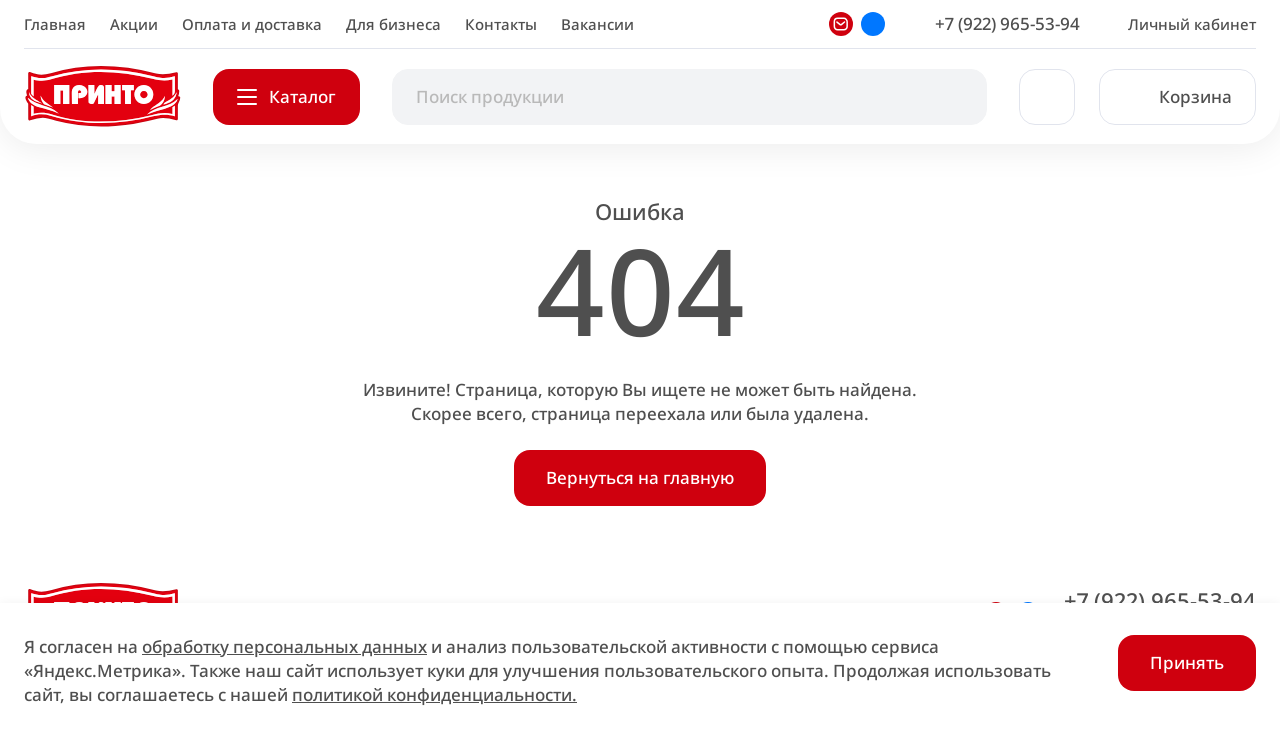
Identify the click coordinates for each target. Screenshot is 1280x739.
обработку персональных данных (284, 646)
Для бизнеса (393, 24)
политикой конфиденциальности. (434, 694)
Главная (55, 24)
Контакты (501, 24)
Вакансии (597, 24)
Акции (134, 24)
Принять (1187, 662)
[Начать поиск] (951, 97)
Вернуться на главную (640, 477)
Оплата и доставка (252, 24)
